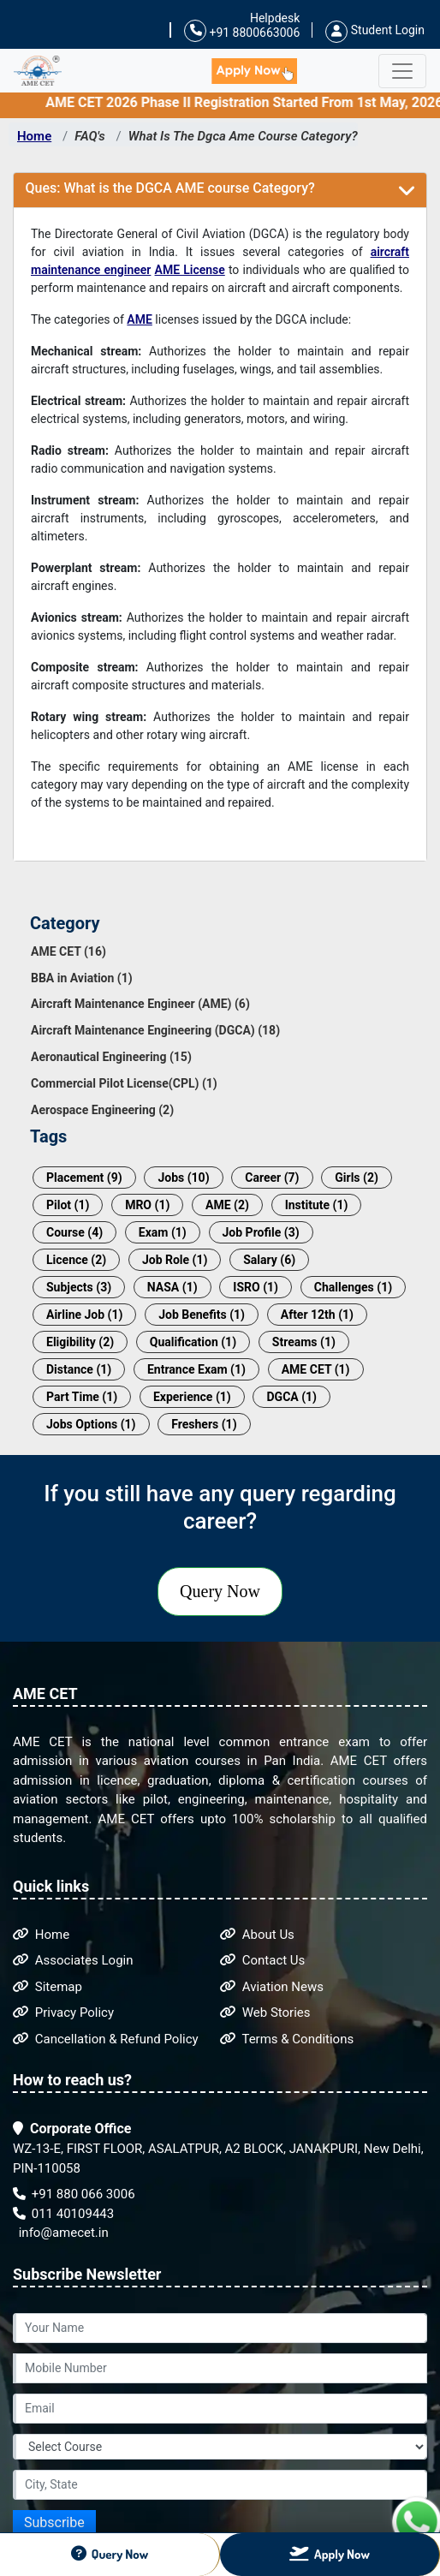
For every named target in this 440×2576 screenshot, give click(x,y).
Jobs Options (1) (91, 1424)
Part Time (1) (81, 1397)
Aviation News (272, 1987)
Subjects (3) (78, 1287)
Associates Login (73, 1960)
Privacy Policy (63, 2012)
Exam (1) (163, 1232)
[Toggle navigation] (402, 71)
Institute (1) (316, 1205)
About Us (257, 1934)
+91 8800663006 (242, 31)
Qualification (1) (193, 1342)
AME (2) (227, 1205)
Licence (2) (76, 1260)
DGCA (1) (291, 1397)
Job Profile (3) (261, 1232)
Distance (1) (78, 1369)
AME (139, 319)
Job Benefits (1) (201, 1314)
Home (34, 136)
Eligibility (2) (80, 1342)
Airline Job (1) (84, 1314)
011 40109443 (63, 2213)
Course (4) (74, 1232)
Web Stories (265, 2012)
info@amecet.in (62, 2232)
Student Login (375, 30)
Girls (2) (356, 1177)
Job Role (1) (175, 1260)
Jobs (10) (183, 1177)
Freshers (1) (203, 1424)
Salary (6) (269, 1260)
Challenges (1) (353, 1287)
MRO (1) (147, 1205)
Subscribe (54, 2522)
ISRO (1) (255, 1287)
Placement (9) (84, 1177)
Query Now (220, 1591)
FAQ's (89, 136)
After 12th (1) (317, 1314)
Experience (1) (192, 1397)
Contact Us (262, 1960)
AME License (190, 270)
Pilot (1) (67, 1205)
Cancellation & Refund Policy (106, 2039)
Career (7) (272, 1177)
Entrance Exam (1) (196, 1369)
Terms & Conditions (287, 2039)
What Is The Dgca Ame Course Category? (243, 136)
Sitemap (47, 1987)
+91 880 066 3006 (74, 2194)
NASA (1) (172, 1287)
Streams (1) (304, 1342)
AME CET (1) (316, 1369)
